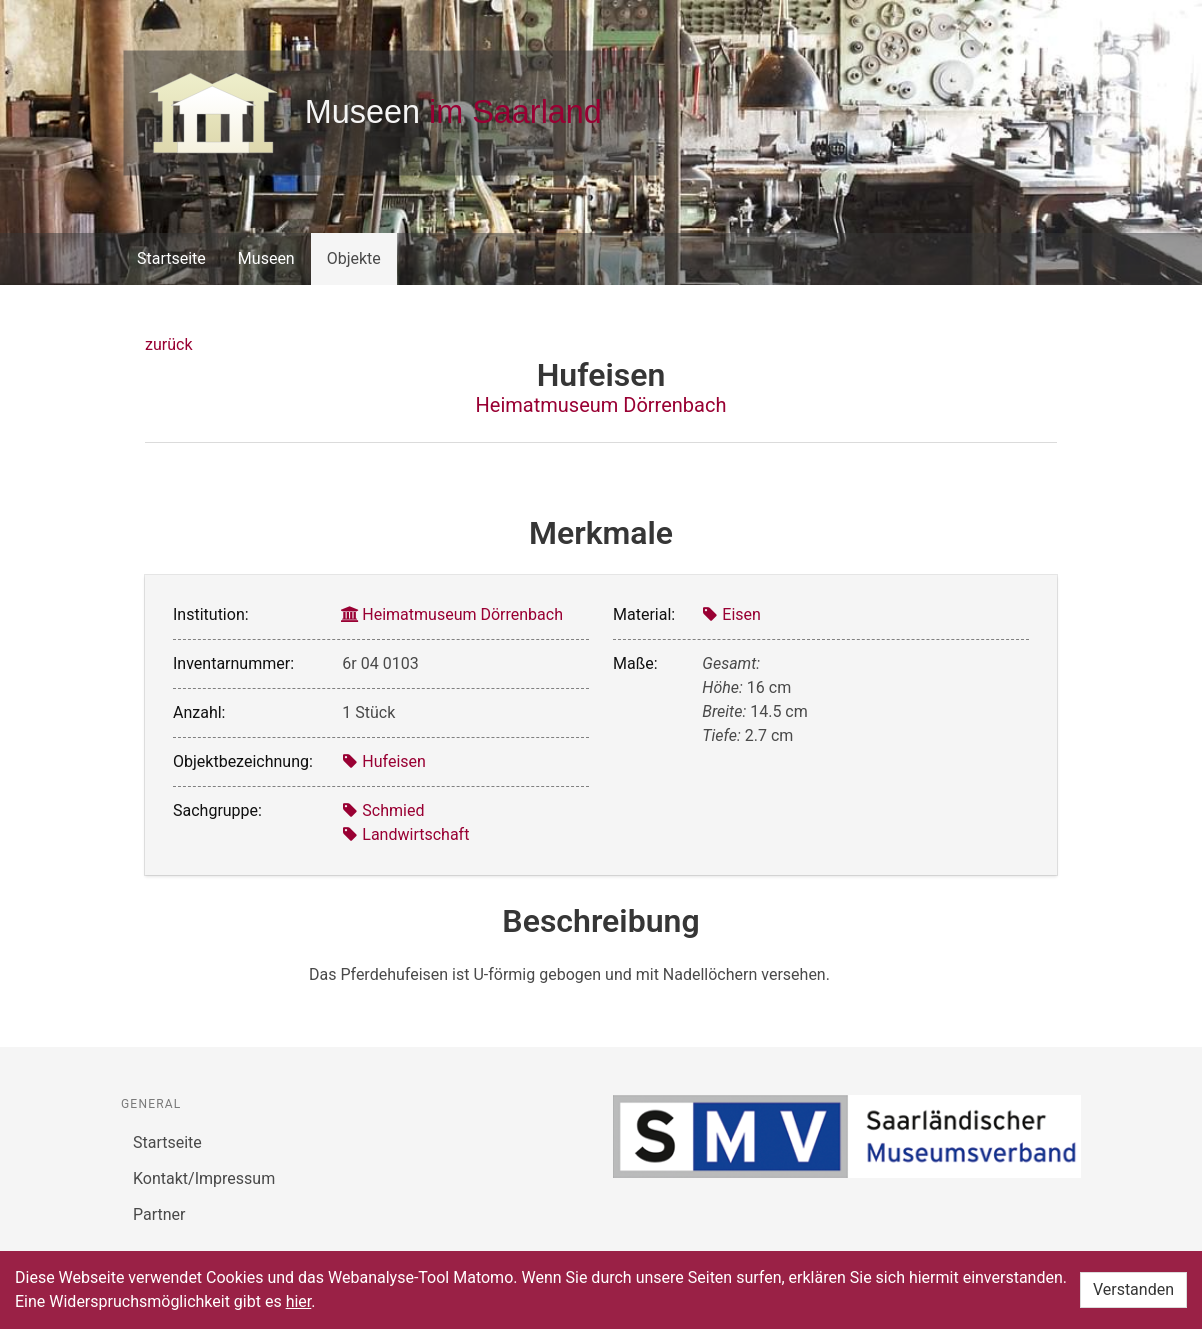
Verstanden (1133, 1289)
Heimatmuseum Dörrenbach (601, 405)
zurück (168, 344)
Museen (266, 258)
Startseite (171, 258)
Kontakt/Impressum (204, 1178)
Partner (159, 1214)
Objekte (354, 258)
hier (299, 1301)
